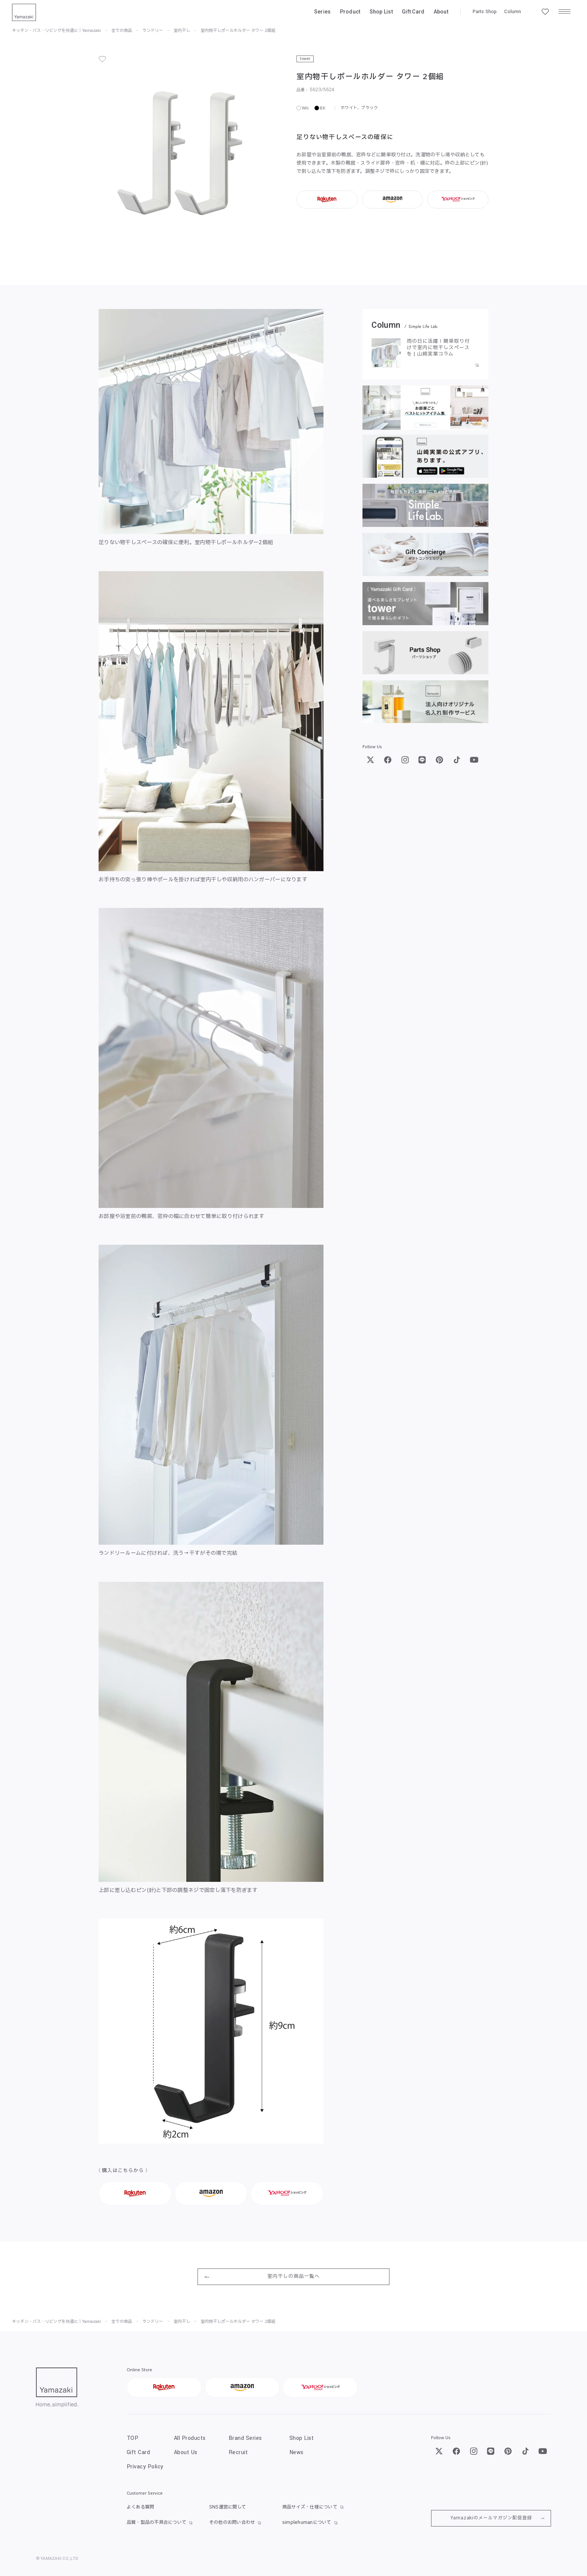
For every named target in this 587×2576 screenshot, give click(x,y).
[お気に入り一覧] (545, 12)
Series (322, 11)
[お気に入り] (102, 59)
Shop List (381, 11)
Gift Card (413, 11)
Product (350, 11)
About (441, 11)
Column (512, 11)
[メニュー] (564, 12)
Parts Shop (485, 11)
